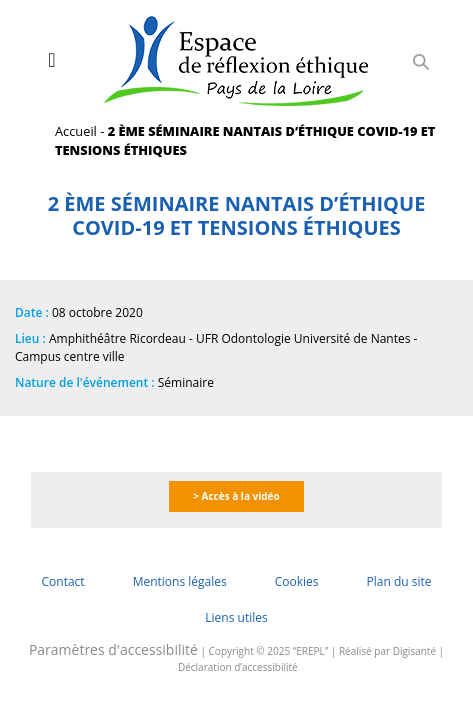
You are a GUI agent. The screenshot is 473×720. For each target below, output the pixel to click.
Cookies (297, 581)
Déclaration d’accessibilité (238, 667)
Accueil (76, 131)
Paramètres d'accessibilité (113, 649)
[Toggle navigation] (51, 60)
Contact (63, 581)
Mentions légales (180, 581)
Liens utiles (236, 617)
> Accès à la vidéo (236, 496)
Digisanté (414, 651)
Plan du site (398, 581)
